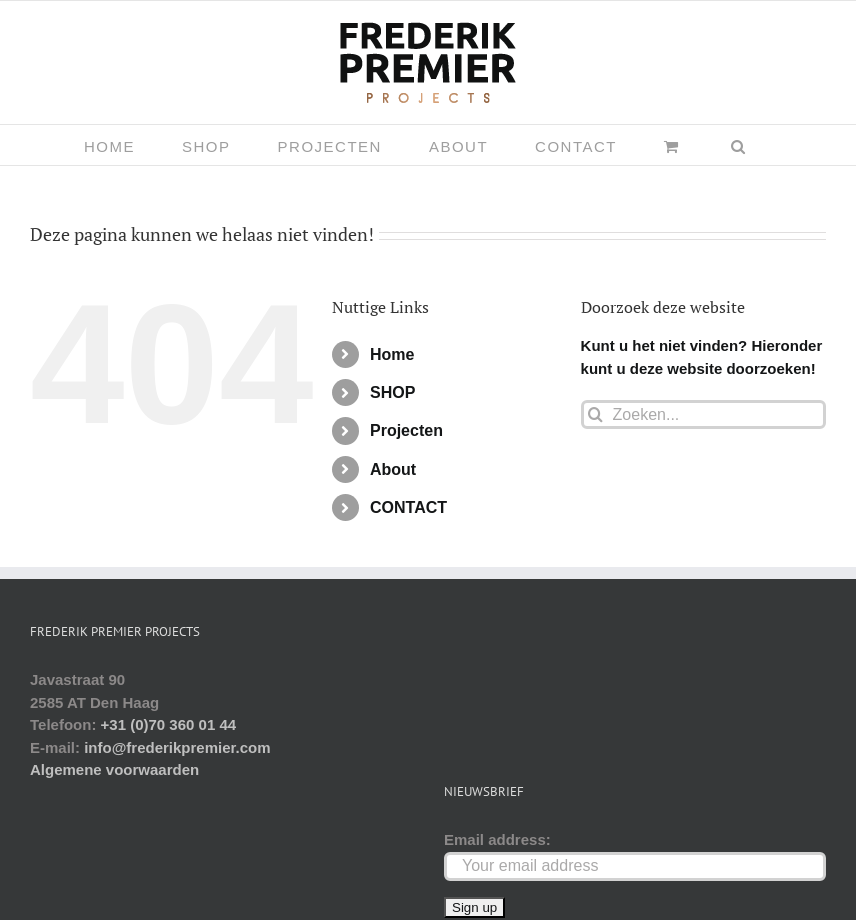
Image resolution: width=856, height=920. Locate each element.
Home (392, 354)
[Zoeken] (595, 414)
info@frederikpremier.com (177, 747)
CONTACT (408, 507)
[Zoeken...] (703, 414)
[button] (739, 145)
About (393, 469)
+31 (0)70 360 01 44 (169, 724)
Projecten (406, 430)
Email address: (497, 839)
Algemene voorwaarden (114, 769)
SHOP (392, 392)
